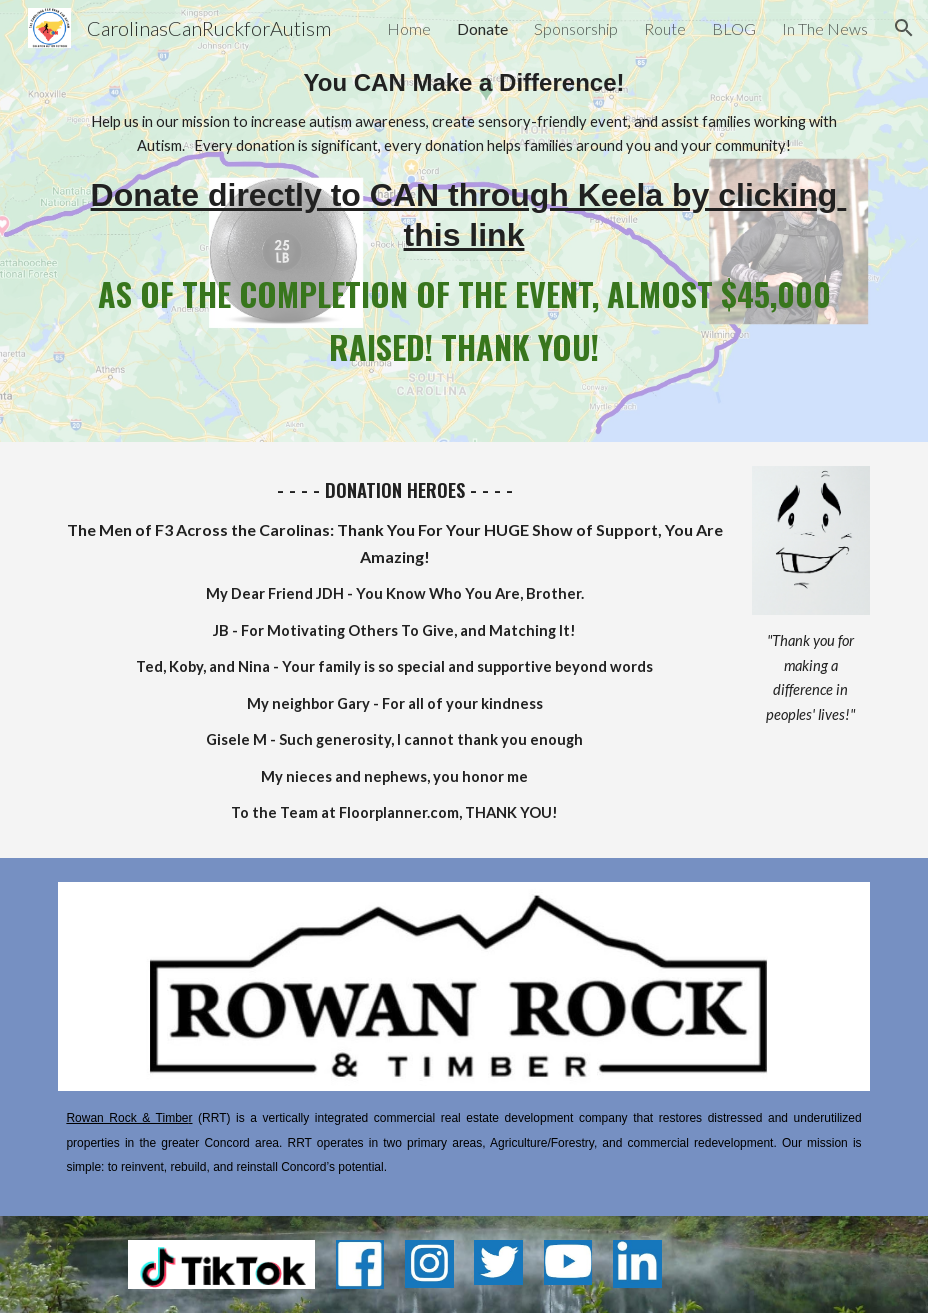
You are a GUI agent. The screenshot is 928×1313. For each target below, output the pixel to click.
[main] (463, 221)
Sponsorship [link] (576, 28)
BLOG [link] (734, 28)
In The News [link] (825, 28)
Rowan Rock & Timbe (127, 1118)
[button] (904, 28)
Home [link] (409, 28)
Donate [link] (482, 28)
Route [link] (665, 28)
